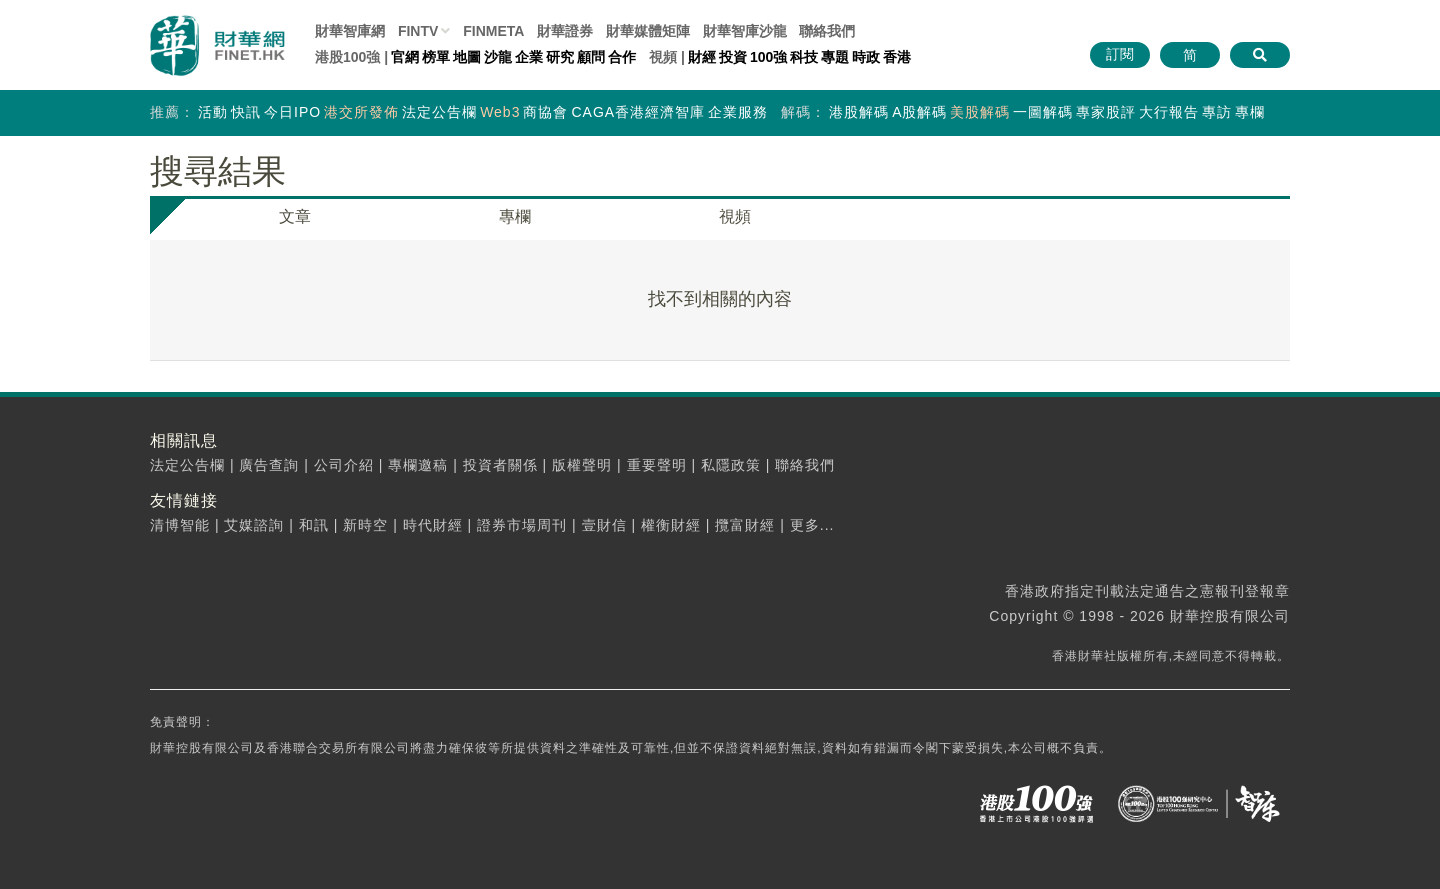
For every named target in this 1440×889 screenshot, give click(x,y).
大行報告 (1169, 112)
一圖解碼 (1043, 112)
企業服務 (738, 112)
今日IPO (292, 112)
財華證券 (565, 31)
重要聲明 (657, 465)
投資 (733, 57)
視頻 (735, 216)
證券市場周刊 (522, 525)
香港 (897, 57)
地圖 (467, 57)
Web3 (500, 112)
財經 (702, 57)
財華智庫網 (350, 31)
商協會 (545, 112)
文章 (295, 216)
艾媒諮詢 (254, 525)
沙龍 (498, 57)
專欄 (1250, 112)
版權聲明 (582, 465)
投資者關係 (500, 465)
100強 (768, 57)
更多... (812, 525)
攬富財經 (745, 525)
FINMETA (493, 31)
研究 (560, 57)
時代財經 (433, 525)
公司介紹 (344, 465)
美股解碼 (980, 112)
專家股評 (1106, 112)
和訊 (314, 525)
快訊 (246, 112)
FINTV (418, 31)
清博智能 (180, 525)
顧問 (591, 57)
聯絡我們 (827, 31)
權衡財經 (671, 525)
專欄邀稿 (418, 465)
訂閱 (1120, 54)
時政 (866, 57)
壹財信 (604, 525)
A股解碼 (919, 112)
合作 (622, 57)
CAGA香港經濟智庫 (638, 112)
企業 (529, 57)
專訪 (1217, 112)
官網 (405, 57)
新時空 (365, 525)
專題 (835, 57)
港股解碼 (859, 112)
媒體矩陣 (648, 31)
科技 (804, 57)
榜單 (436, 57)
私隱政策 (731, 465)
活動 (213, 112)
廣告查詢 (269, 465)
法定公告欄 (439, 112)
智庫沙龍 (745, 31)
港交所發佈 (361, 112)
